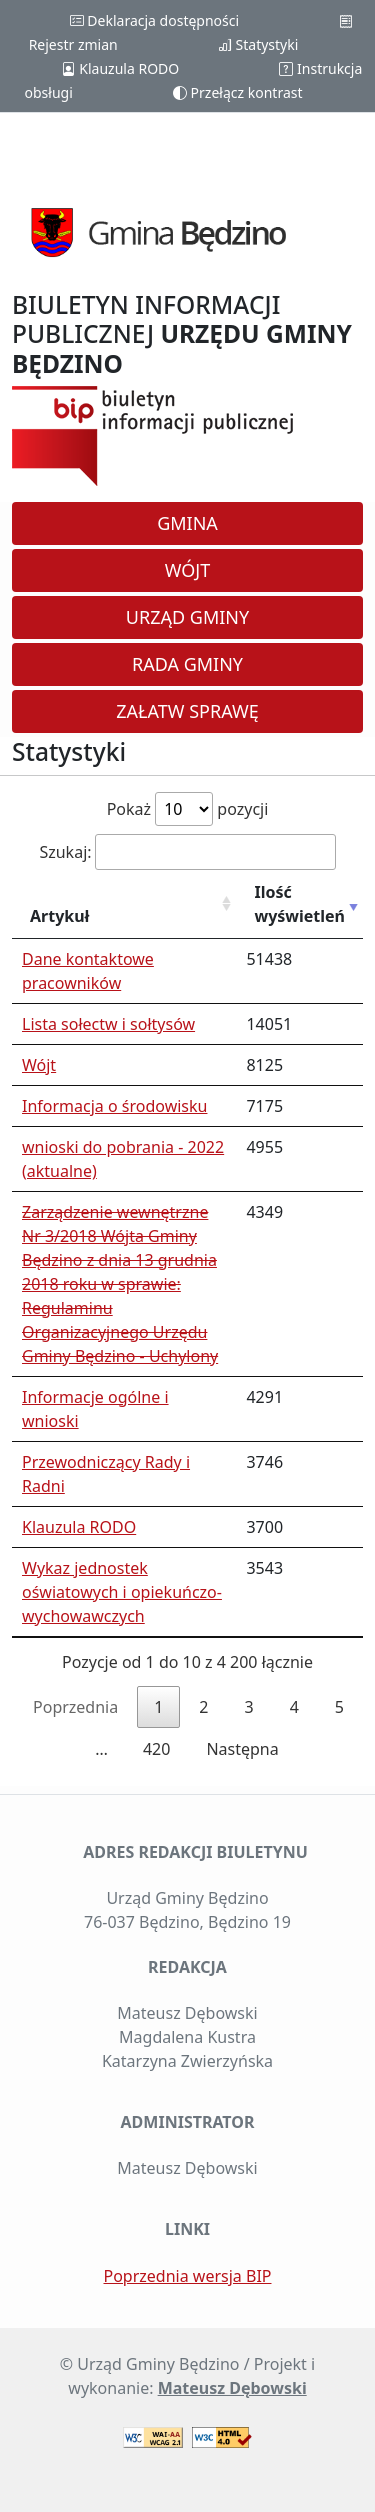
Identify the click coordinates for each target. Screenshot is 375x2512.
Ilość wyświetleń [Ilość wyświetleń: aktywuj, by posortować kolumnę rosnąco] (299, 904)
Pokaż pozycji (188, 809)
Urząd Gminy (187, 617)
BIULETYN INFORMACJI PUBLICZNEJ (182, 334)
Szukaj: (187, 852)
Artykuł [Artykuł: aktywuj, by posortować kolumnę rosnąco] (60, 916)
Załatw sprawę (187, 711)
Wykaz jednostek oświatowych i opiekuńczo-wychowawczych (122, 1592)
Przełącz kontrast (238, 92)
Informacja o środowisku (114, 1106)
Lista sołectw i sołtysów (108, 1024)
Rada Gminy (187, 664)
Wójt (188, 570)
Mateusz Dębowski (232, 2388)
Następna (242, 1749)
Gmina (187, 523)
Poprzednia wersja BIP (188, 2276)
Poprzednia (75, 1707)
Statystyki (258, 44)
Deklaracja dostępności (154, 20)
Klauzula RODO (120, 68)
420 (156, 1749)
